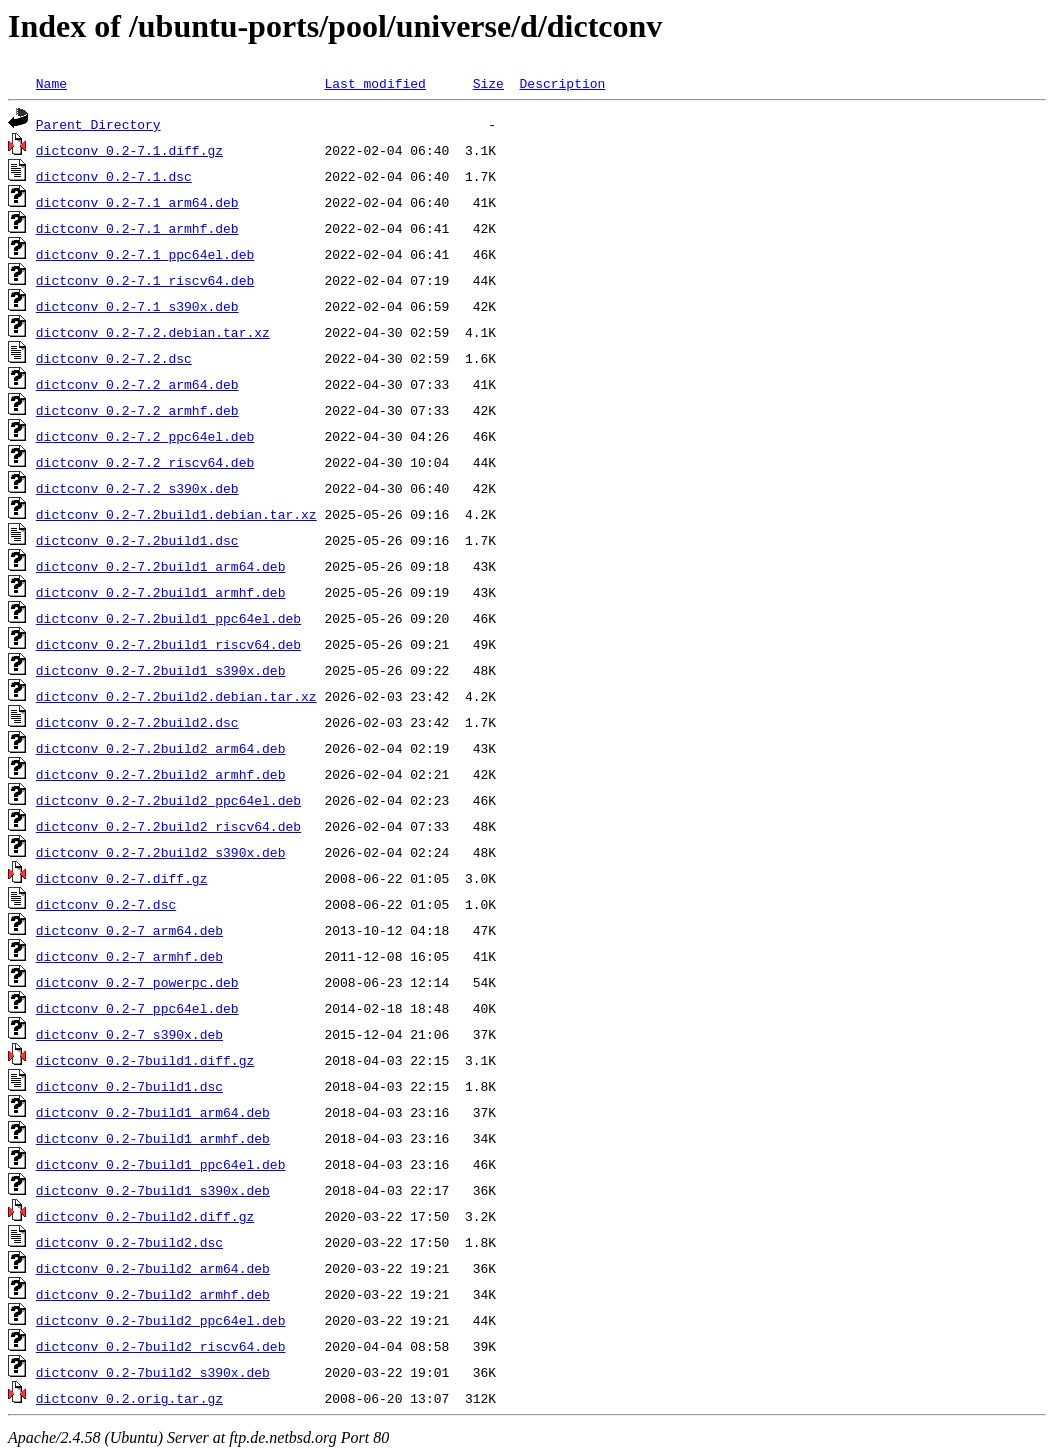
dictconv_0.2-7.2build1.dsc (137, 540)
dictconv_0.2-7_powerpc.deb (137, 982)
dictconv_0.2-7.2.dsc (114, 358)
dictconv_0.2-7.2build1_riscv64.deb (168, 644)
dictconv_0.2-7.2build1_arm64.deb (161, 566)
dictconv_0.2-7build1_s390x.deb (153, 1190)
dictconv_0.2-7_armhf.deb (129, 956)
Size (488, 83)
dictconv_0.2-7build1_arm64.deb (153, 1112)
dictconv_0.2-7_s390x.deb (129, 1034)
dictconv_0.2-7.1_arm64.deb (137, 202)
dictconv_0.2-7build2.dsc (129, 1242)
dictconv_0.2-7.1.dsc (114, 176)
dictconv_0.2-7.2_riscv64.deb (145, 462)
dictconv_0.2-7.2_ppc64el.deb (145, 436)
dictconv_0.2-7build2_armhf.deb (153, 1294)
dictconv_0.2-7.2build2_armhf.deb (161, 774)
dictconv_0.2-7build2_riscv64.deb (161, 1346)
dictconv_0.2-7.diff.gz (122, 878)
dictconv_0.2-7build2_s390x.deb (153, 1372)
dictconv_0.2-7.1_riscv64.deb (145, 280)
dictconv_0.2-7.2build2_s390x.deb (161, 852)
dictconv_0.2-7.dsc (106, 904)
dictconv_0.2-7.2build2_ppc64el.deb (168, 800)
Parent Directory (98, 124)
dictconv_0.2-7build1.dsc (129, 1086)
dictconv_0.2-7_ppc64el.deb (137, 1008)
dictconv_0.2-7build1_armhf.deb (153, 1138)
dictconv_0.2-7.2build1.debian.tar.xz (176, 514)
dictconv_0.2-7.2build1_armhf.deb (161, 592)
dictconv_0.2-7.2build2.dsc (137, 722)
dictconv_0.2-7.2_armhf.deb (137, 410)
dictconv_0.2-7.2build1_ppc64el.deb (168, 618)
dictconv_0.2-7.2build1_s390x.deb (161, 670)
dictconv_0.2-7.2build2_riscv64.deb (168, 826)
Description (562, 83)
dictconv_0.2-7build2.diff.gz (145, 1216)
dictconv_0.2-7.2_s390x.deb (137, 488)
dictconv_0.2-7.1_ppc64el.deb (145, 254)
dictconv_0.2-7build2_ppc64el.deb (161, 1320)
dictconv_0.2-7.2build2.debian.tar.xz (176, 696)
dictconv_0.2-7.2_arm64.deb (137, 384)
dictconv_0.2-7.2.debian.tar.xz (153, 332)
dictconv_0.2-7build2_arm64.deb (153, 1268)
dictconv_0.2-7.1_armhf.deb (137, 228)
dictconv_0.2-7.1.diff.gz (129, 150)
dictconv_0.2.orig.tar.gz (129, 1398)
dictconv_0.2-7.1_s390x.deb (137, 306)
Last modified (374, 83)
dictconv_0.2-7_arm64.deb (129, 930)
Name (51, 83)
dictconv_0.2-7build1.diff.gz (145, 1060)
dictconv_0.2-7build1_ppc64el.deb (161, 1164)
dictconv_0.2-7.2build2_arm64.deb (161, 748)
